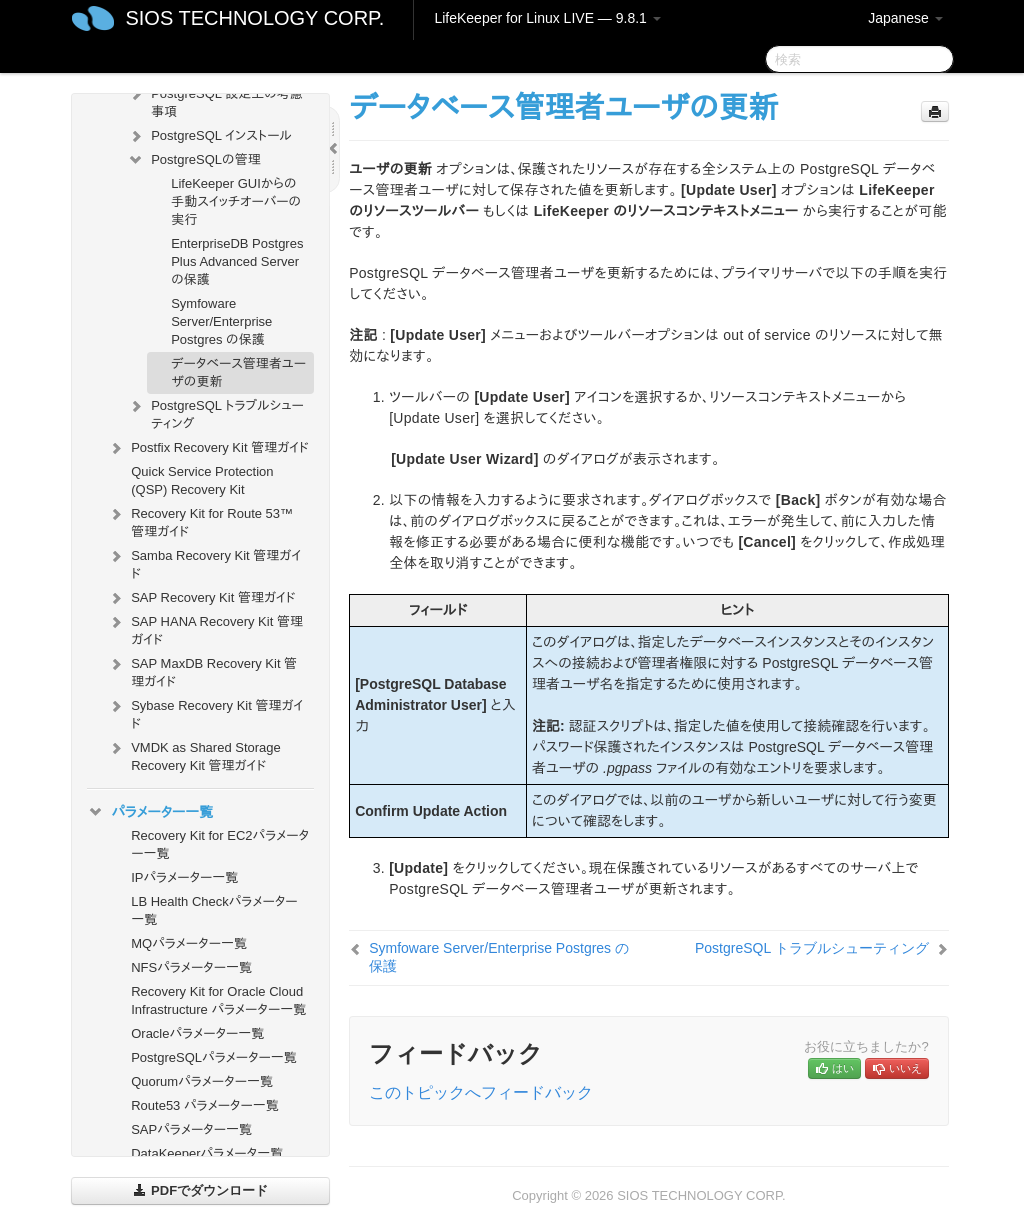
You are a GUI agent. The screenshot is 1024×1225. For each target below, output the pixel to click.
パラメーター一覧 (150, 812)
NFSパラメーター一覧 (191, 967)
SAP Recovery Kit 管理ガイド (201, 598)
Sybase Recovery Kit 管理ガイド (205, 712)
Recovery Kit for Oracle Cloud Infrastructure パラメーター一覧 (218, 1000)
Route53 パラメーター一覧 (205, 1105)
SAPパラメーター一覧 (191, 1129)
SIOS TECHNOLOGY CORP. (254, 18)
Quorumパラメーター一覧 (202, 1081)
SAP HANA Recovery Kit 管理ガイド (205, 628)
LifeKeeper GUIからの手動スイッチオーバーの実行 (236, 201)
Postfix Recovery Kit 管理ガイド (208, 448)
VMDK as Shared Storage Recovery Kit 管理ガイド (194, 754)
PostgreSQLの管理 (193, 160)
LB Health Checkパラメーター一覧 (214, 910)
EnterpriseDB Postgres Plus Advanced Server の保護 (237, 261)
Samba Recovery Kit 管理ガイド (204, 562)
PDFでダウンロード (200, 1190)
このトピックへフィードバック (481, 1092)
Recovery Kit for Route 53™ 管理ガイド (200, 520)
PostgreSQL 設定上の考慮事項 (215, 100)
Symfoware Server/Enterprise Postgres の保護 (221, 321)
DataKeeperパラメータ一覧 (207, 1153)
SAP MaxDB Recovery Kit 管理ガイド (202, 670)
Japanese (905, 18)
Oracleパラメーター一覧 (197, 1033)
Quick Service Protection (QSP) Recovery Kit (202, 480)
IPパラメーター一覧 (184, 877)
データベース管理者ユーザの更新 (238, 372)
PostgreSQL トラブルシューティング (215, 412)
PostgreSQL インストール (209, 136)
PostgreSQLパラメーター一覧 (214, 1057)
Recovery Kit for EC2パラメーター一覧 (220, 844)
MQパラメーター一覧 (189, 943)
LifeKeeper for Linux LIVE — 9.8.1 (547, 18)
